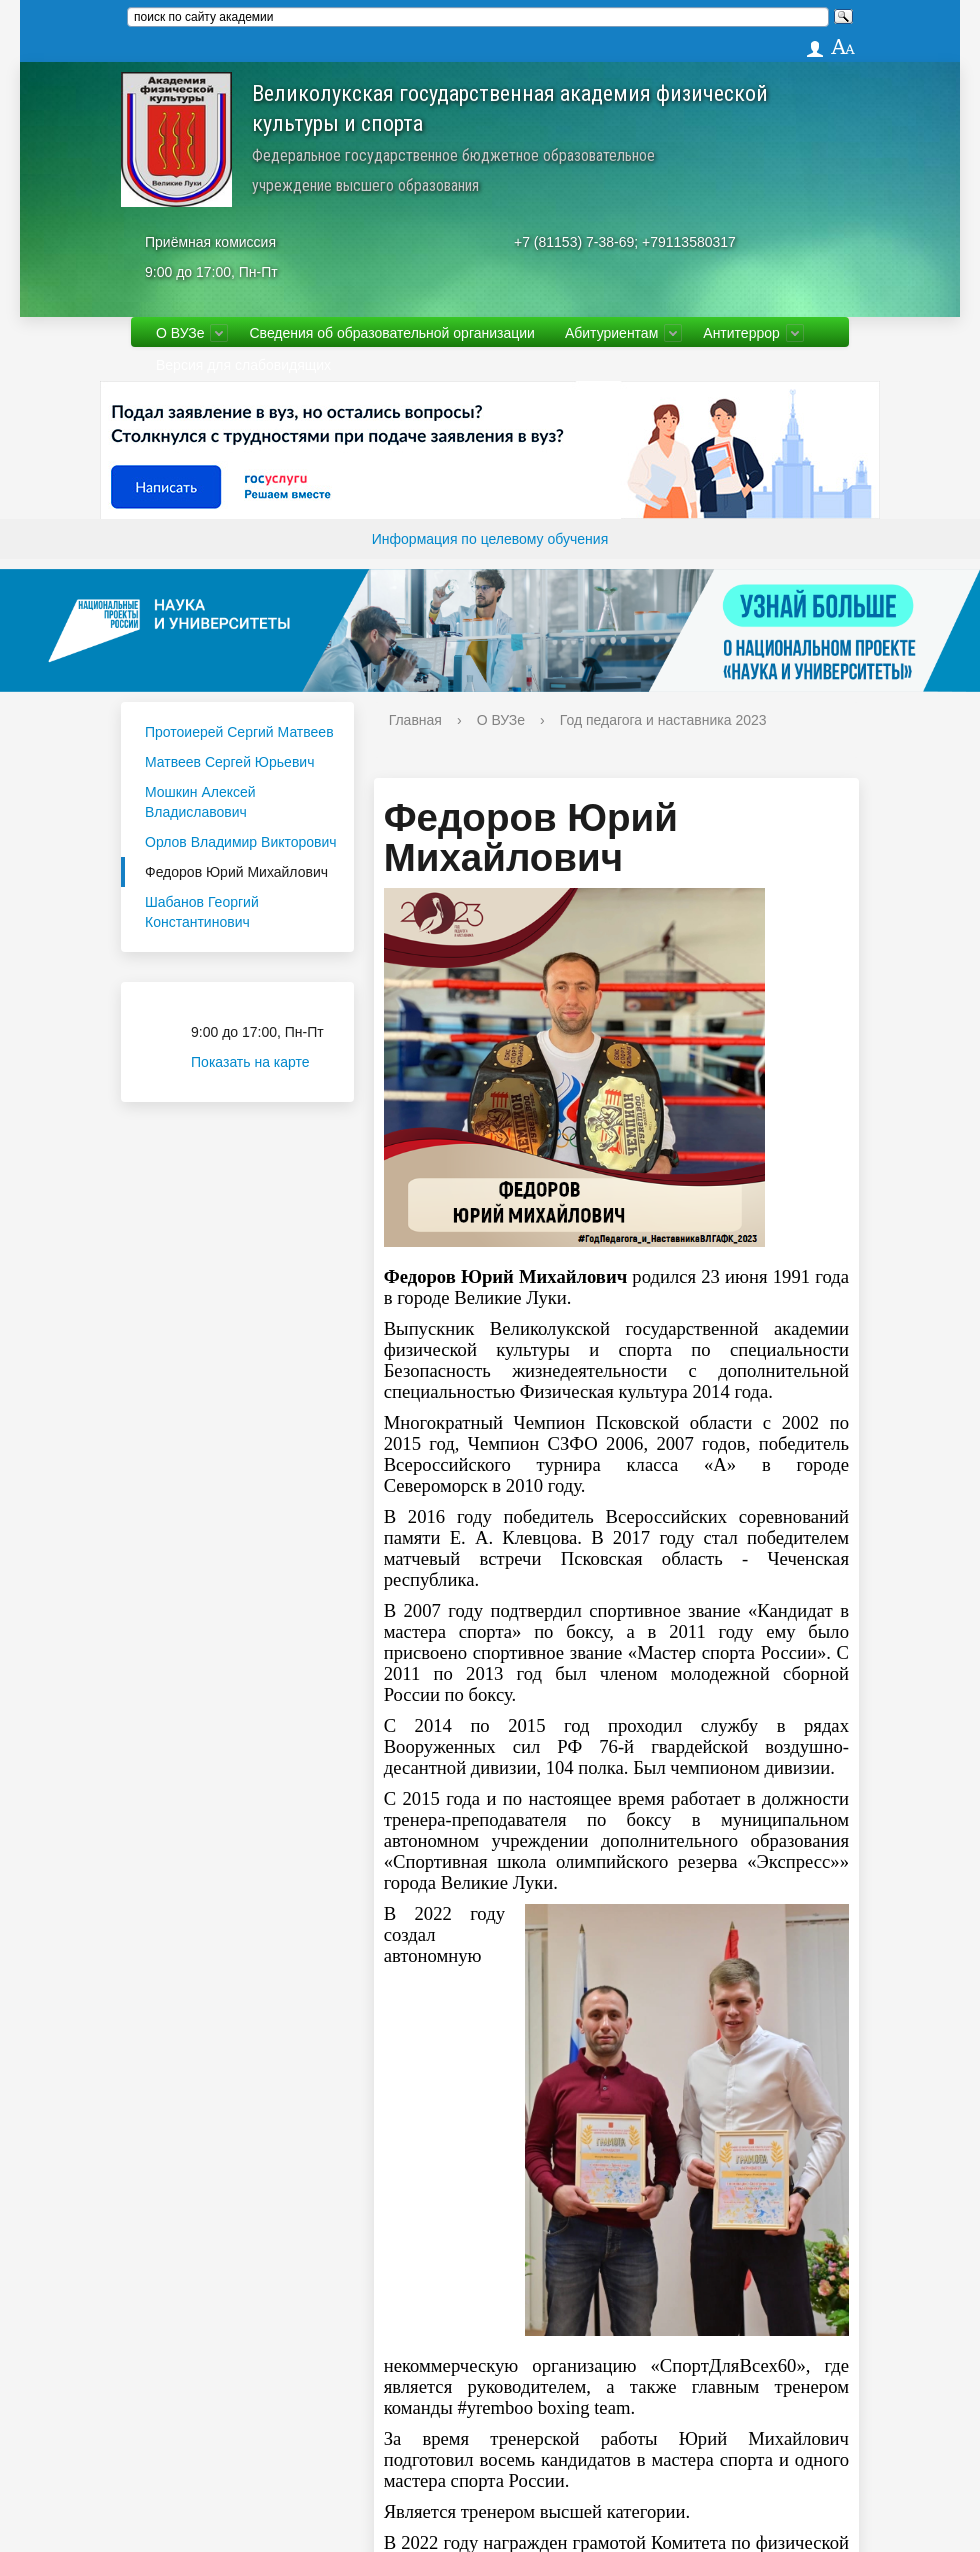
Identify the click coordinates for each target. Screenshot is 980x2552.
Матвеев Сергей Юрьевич (229, 762)
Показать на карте (262, 1062)
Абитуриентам (611, 333)
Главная (415, 720)
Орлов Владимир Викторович (241, 842)
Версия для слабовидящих (243, 365)
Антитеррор (741, 333)
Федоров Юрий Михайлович (236, 872)
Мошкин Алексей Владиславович (200, 802)
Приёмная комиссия (210, 242)
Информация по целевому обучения (490, 539)
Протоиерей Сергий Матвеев (239, 732)
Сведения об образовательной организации (391, 333)
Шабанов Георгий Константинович (202, 912)
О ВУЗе (180, 333)
